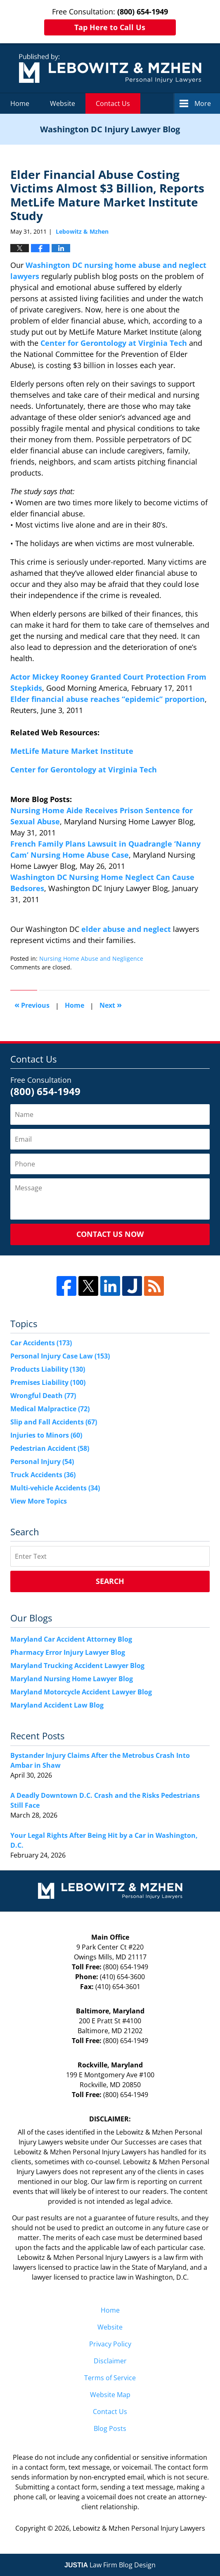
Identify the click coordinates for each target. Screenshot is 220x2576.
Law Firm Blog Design (110, 2564)
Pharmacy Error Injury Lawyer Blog (67, 1652)
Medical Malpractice (50, 1408)
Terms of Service (110, 2377)
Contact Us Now (110, 1234)
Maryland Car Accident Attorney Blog (71, 1639)
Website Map (110, 2394)
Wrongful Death (43, 1395)
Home (19, 103)
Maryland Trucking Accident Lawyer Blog (77, 1665)
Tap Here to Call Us (109, 27)
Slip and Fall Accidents (53, 1421)
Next (110, 1004)
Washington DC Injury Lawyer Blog (110, 68)
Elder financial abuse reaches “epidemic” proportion (107, 699)
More (202, 103)
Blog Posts (110, 2428)
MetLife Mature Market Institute (71, 751)
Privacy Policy (110, 2343)
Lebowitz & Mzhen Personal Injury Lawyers (139, 2528)
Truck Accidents (43, 1474)
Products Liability (47, 1369)
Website (62, 103)
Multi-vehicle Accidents (55, 1487)
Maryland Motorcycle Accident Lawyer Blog (81, 1691)
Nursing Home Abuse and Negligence (91, 958)
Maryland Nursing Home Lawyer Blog (71, 1678)
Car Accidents (41, 1342)
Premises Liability (47, 1382)
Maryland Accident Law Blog (57, 1705)
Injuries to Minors (46, 1435)
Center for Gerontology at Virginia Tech (113, 343)
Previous (32, 1004)
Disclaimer (110, 2360)
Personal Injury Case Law (60, 1356)
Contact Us (113, 103)
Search (110, 1581)
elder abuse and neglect (126, 929)
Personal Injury (42, 1461)
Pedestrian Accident (49, 1448)
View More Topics (38, 1501)
